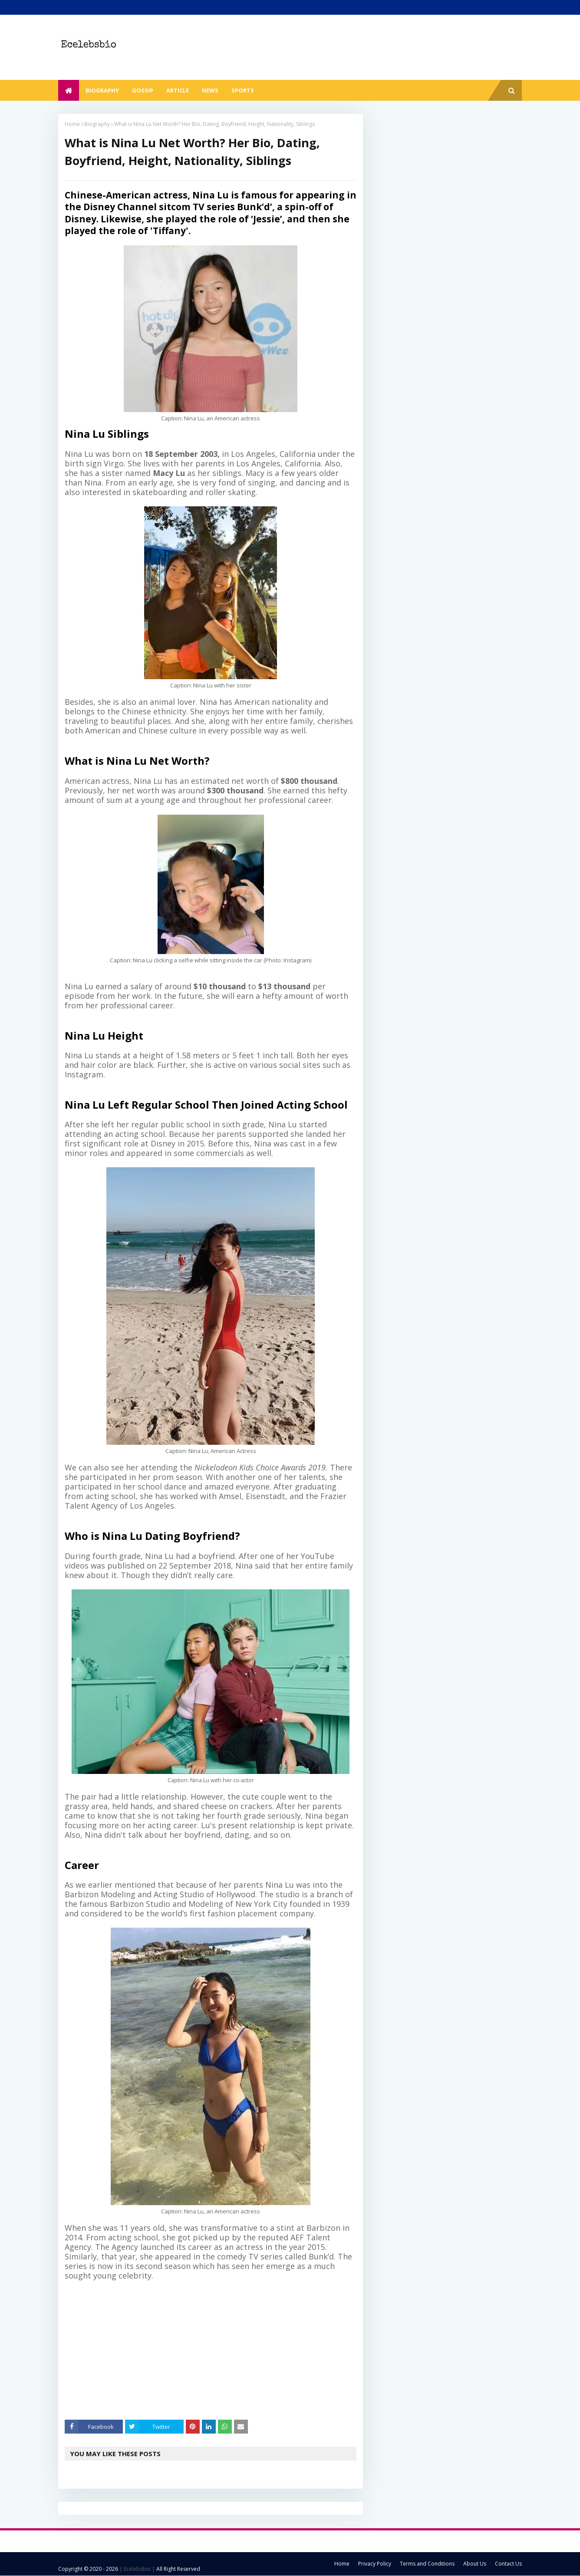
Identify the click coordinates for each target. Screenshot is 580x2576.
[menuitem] (68, 90)
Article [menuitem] (177, 90)
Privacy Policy (374, 2563)
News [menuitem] (210, 90)
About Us (474, 2563)
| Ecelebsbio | (136, 2569)
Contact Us (508, 2563)
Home (72, 124)
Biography (97, 124)
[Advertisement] (217, 2350)
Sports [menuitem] (242, 90)
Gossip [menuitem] (142, 90)
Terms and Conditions (427, 2563)
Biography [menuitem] (102, 90)
